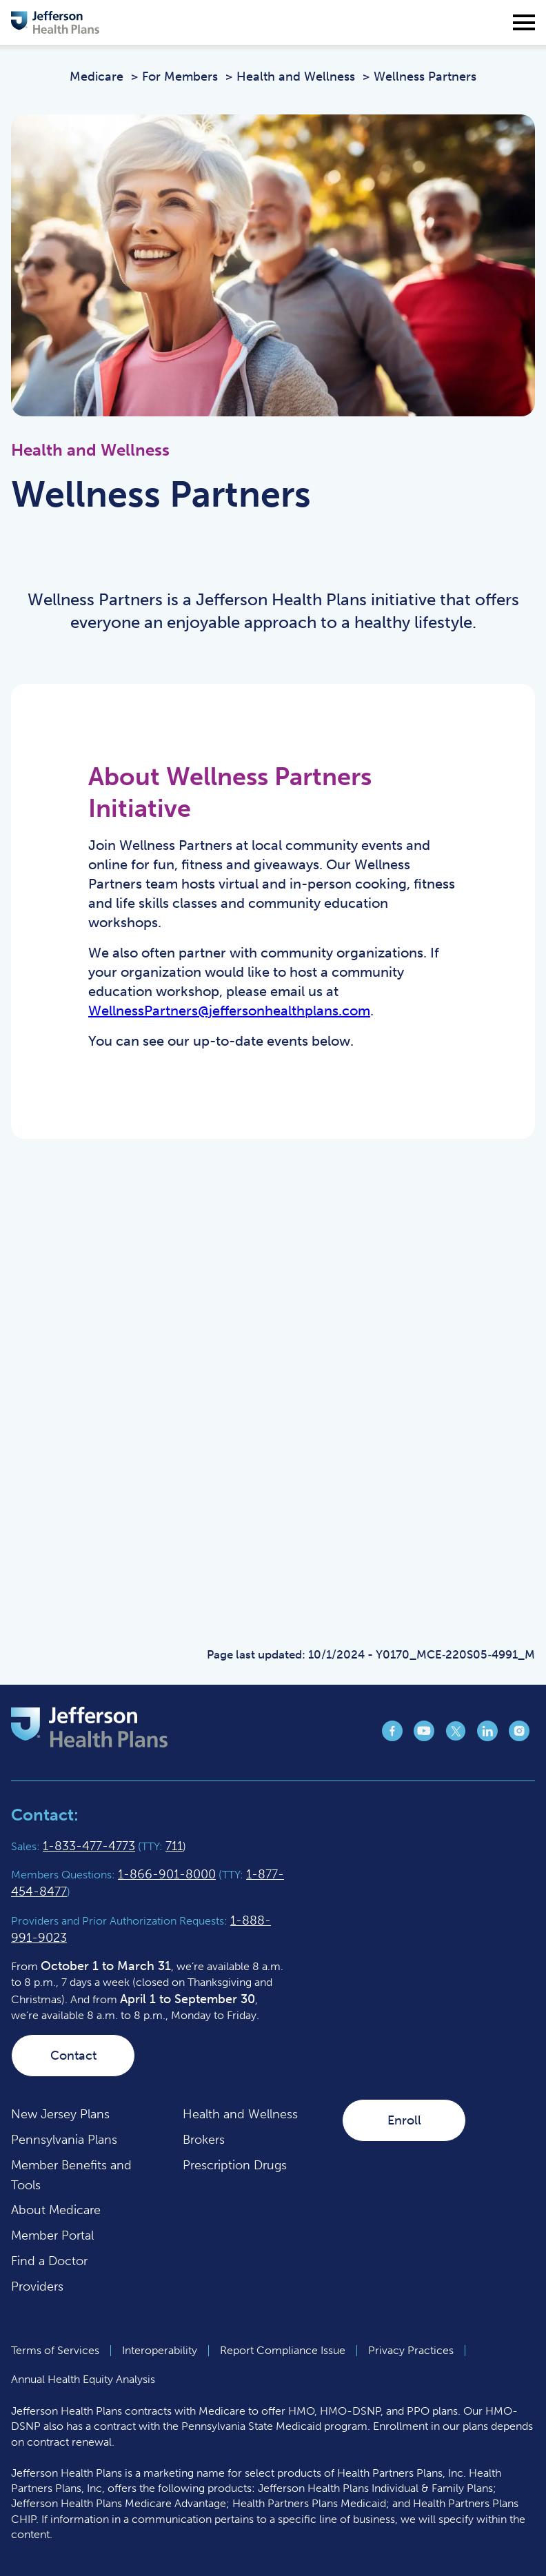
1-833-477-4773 (89, 1846)
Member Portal (52, 2235)
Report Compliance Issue (282, 2350)
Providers (37, 2286)
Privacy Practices (411, 2350)
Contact (73, 2055)
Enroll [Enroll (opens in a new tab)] (404, 2120)
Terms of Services (55, 2350)
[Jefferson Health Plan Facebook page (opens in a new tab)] (392, 1737)
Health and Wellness (240, 2114)
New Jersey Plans (60, 2114)
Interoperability (159, 2350)
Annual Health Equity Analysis (83, 2379)
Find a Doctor (49, 2261)
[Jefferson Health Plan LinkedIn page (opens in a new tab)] (487, 1737)
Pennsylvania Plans (64, 2139)
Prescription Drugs (235, 2165)
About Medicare (56, 2210)
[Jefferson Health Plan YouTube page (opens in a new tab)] (424, 1737)
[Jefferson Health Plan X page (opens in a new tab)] (455, 1737)
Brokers (204, 2139)
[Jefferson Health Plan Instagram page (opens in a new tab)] (519, 1737)
